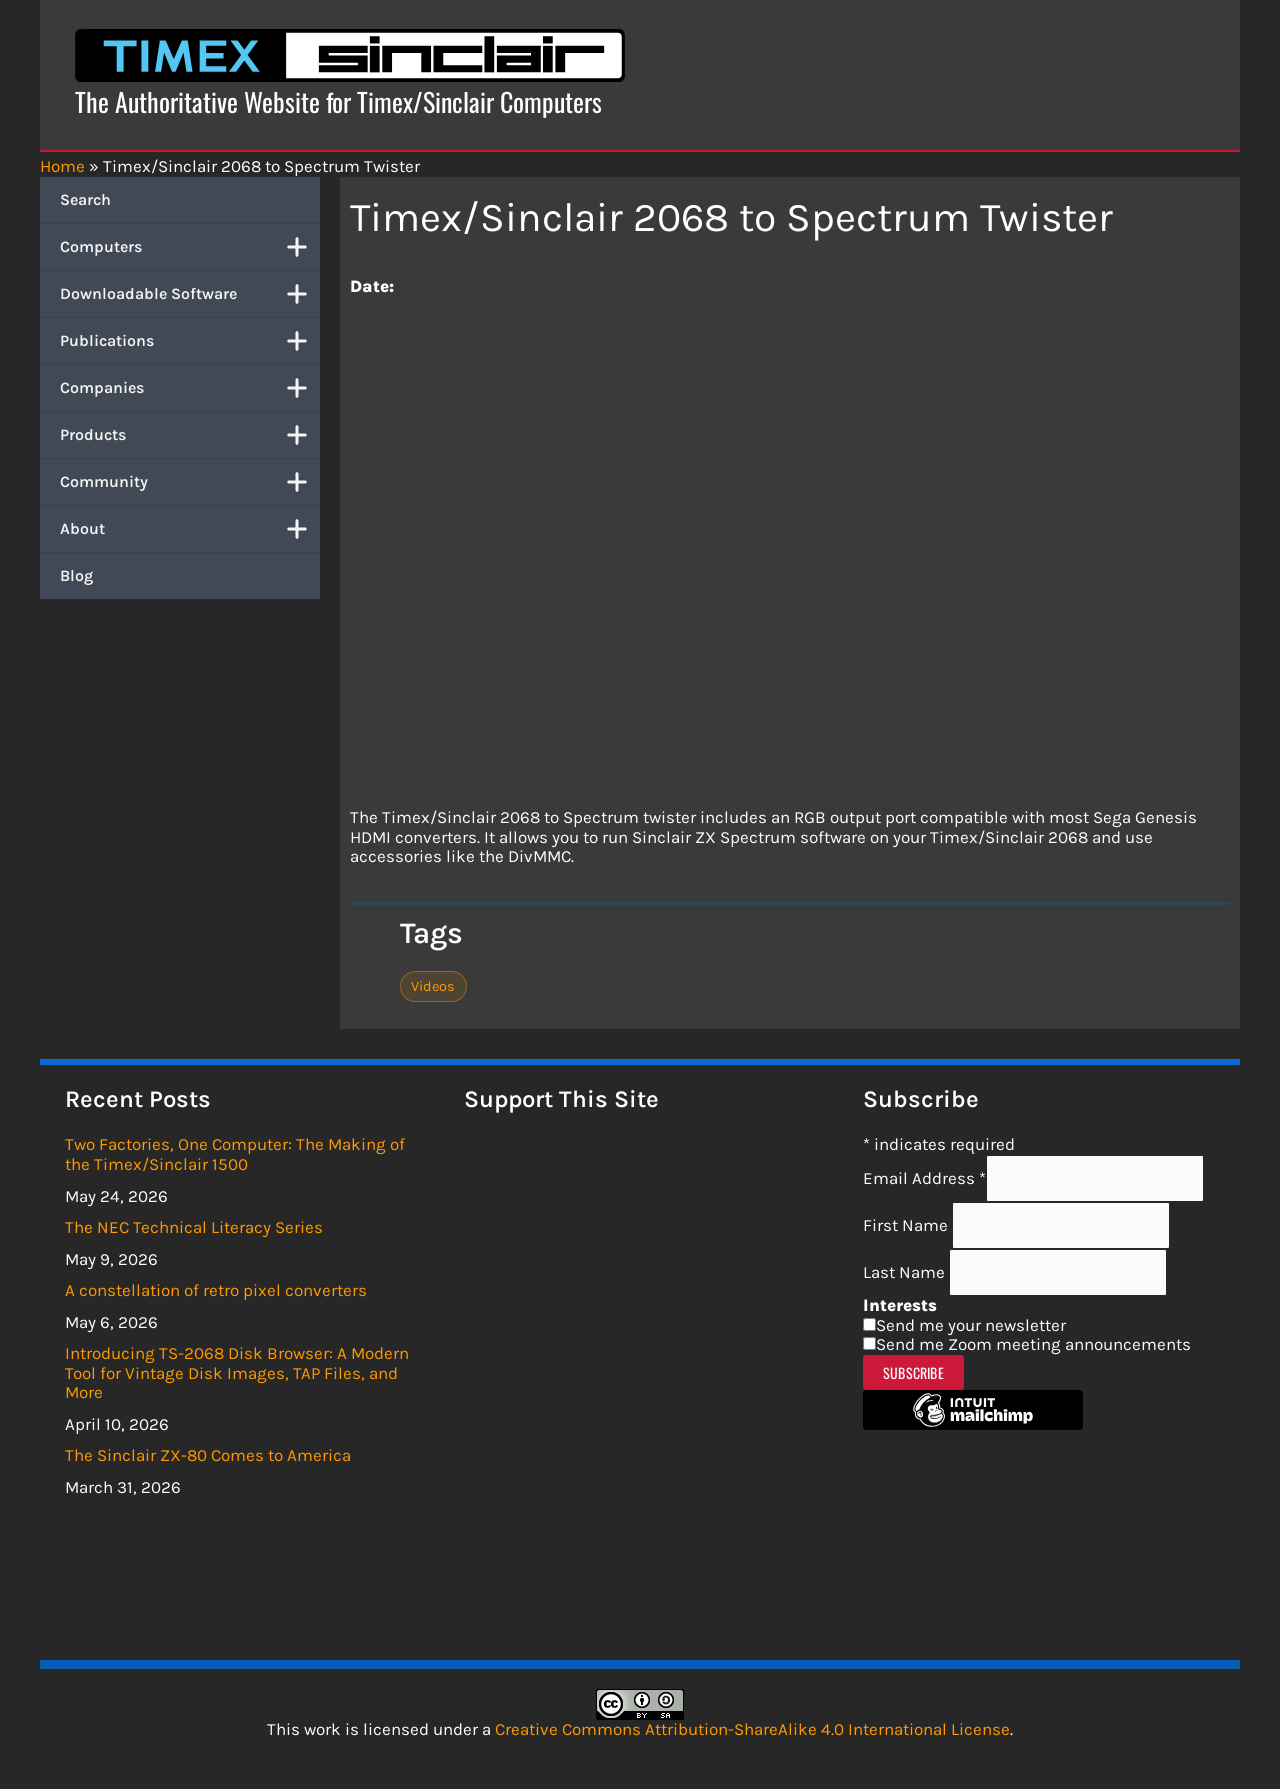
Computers (190, 247)
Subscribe (913, 1372)
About (190, 529)
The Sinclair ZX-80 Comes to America (208, 1455)
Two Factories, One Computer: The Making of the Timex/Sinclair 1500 (235, 1154)
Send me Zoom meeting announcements (1033, 1344)
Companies (190, 388)
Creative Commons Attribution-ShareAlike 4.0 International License (752, 1729)
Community (190, 482)
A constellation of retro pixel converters (216, 1290)
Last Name (906, 1272)
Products (190, 435)
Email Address (924, 1178)
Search (85, 199)
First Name (907, 1225)
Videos (433, 986)
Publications (190, 341)
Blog (76, 575)
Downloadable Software (190, 294)
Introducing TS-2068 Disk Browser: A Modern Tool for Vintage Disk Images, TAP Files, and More (237, 1372)
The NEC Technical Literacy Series (194, 1227)
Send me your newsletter (971, 1325)
